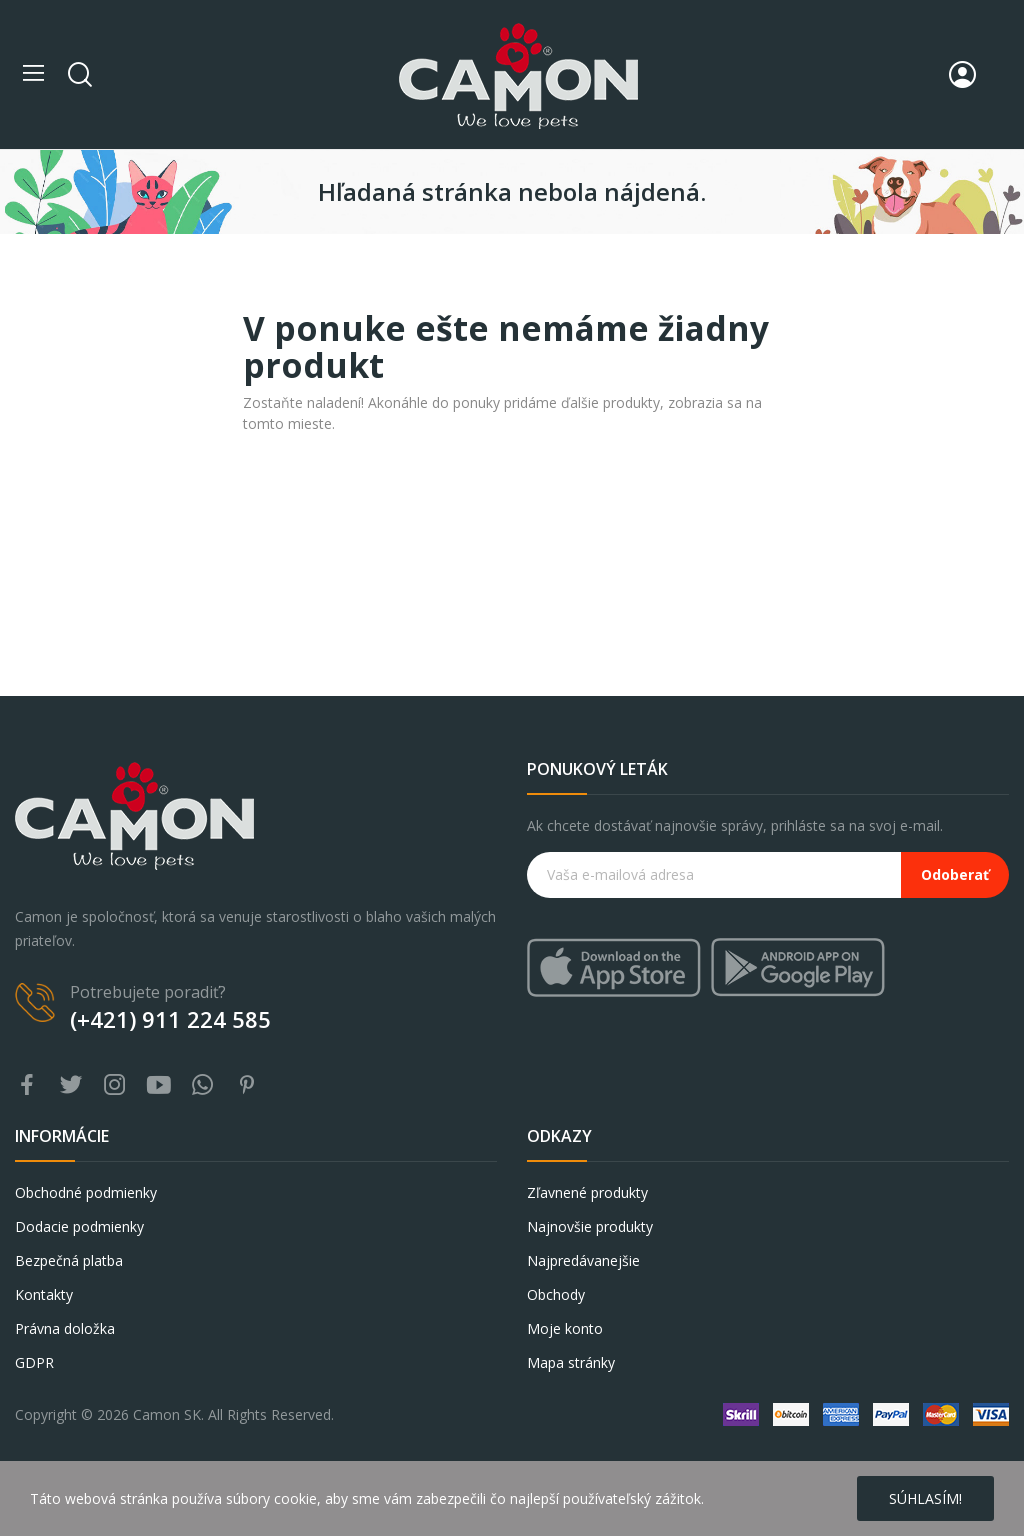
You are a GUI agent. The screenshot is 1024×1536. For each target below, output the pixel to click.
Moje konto (565, 1328)
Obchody (556, 1294)
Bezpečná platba (69, 1260)
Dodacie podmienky (79, 1226)
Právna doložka (65, 1328)
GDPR (34, 1362)
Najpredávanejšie (583, 1260)
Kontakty (44, 1294)
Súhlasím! (925, 1498)
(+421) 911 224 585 (170, 1019)
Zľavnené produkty (587, 1192)
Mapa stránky (571, 1362)
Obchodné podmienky (86, 1192)
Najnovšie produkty (590, 1226)
